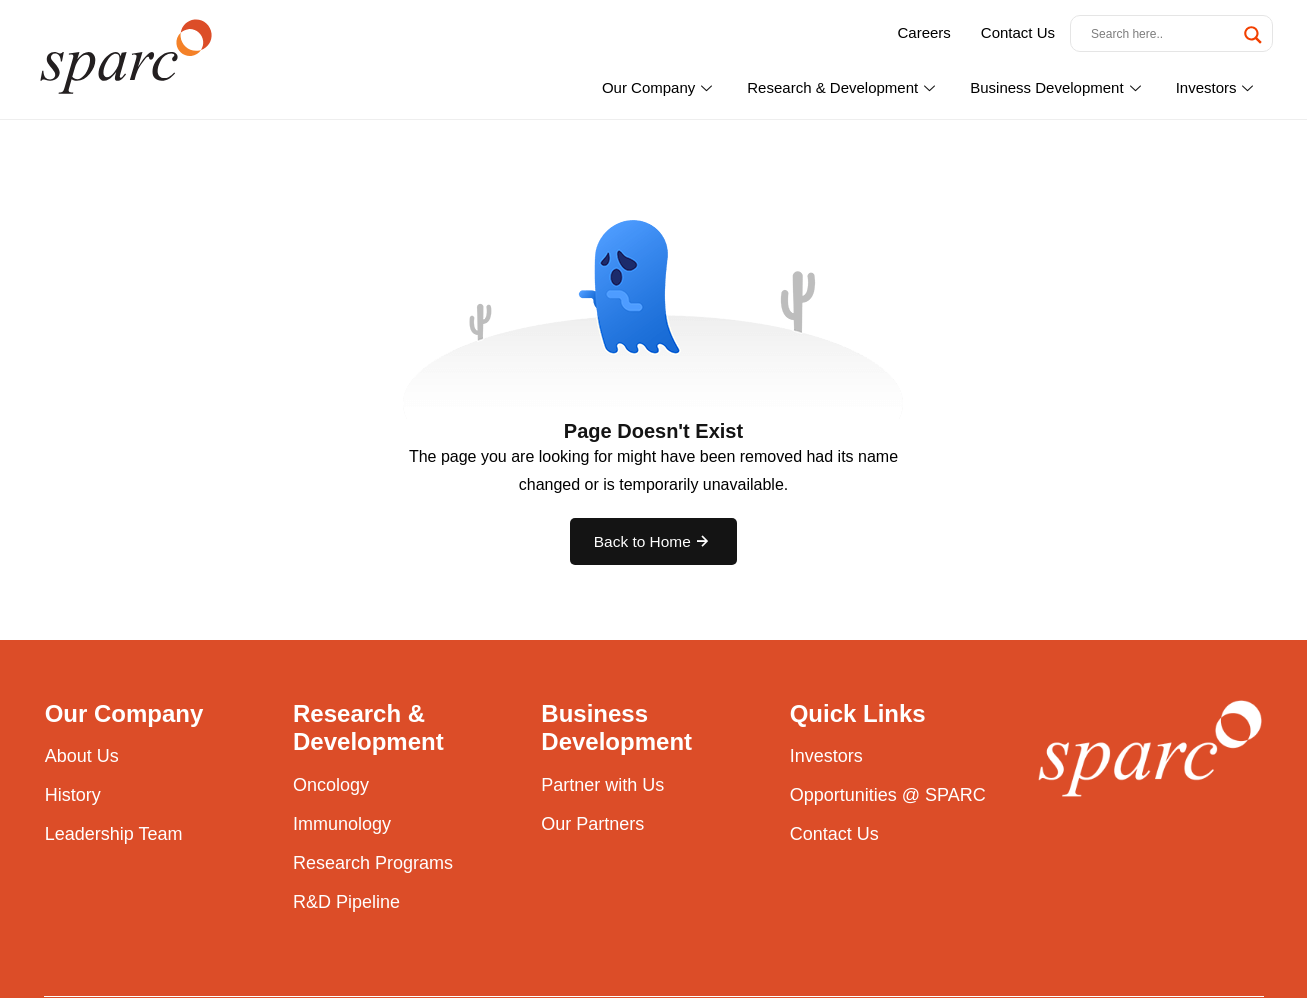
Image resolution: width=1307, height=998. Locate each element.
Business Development (1057, 87)
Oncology (331, 788)
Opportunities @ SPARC (887, 798)
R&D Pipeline (346, 904)
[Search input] (1162, 33)
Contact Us (1018, 32)
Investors (1217, 87)
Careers (923, 32)
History (73, 798)
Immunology (341, 826)
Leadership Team (113, 837)
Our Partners (592, 826)
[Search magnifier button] (1253, 35)
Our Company (659, 87)
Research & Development (843, 87)
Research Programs (372, 865)
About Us (82, 759)
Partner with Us (602, 788)
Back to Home (653, 543)
